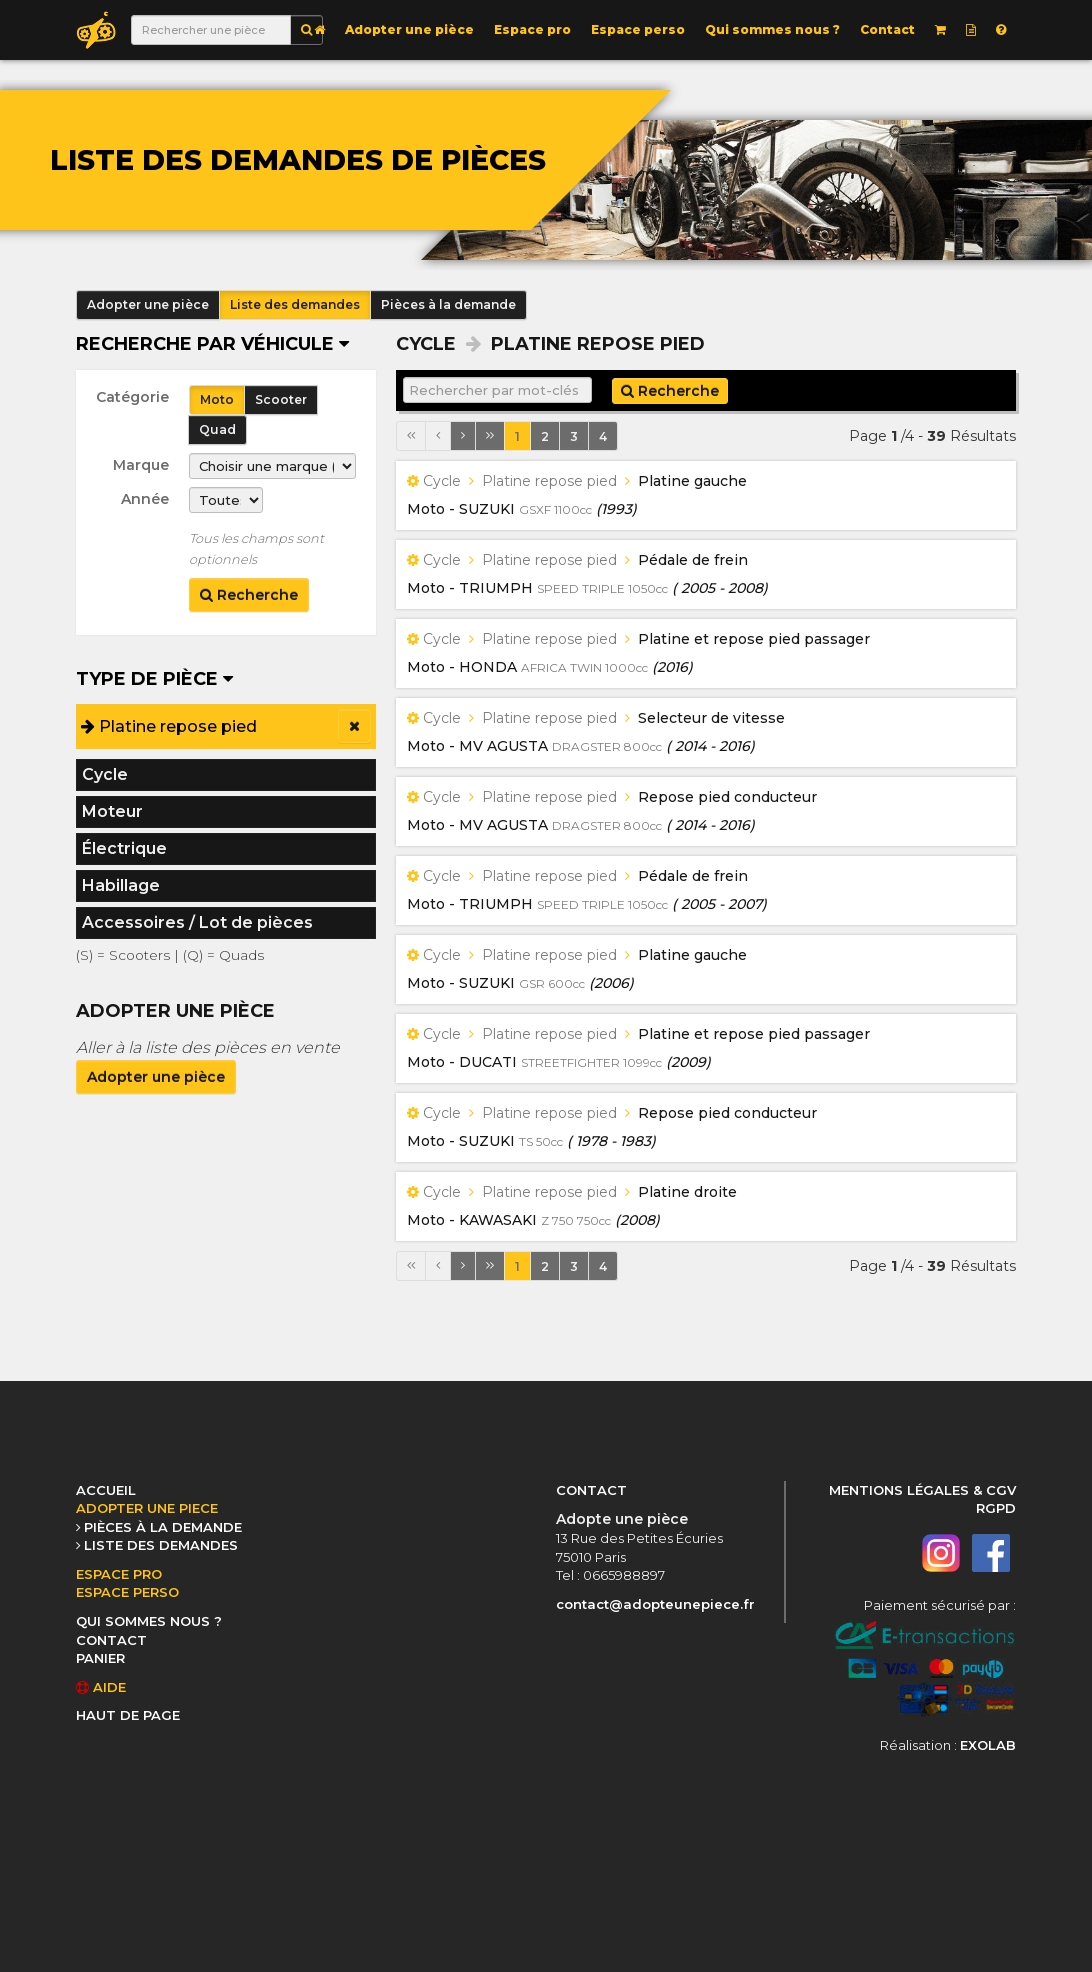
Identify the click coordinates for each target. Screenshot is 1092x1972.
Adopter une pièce (409, 29)
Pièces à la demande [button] (448, 304)
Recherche (249, 595)
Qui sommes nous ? (772, 29)
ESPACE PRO (119, 1574)
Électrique (124, 848)
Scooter (281, 399)
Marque (141, 465)
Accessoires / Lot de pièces (197, 922)
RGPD (996, 1508)
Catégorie (132, 397)
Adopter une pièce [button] (148, 304)
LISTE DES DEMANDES (161, 1545)
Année (145, 499)
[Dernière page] (490, 436)
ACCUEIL (106, 1490)
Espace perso (638, 29)
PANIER (100, 1658)
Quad (217, 429)
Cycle (105, 774)
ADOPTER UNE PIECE (147, 1508)
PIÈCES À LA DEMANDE (163, 1527)
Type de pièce (154, 679)
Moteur (112, 811)
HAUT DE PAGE (128, 1715)
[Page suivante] (463, 436)
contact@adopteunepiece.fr (655, 1604)
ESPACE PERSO (127, 1592)
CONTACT (111, 1640)
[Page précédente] (438, 436)
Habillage (121, 885)
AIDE (101, 1687)
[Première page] (411, 436)
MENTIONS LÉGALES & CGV (922, 1490)
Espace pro (532, 29)
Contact (887, 29)
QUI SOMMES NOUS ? (149, 1621)
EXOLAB (988, 1745)
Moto (217, 399)
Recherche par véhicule (212, 344)
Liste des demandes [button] (295, 304)
